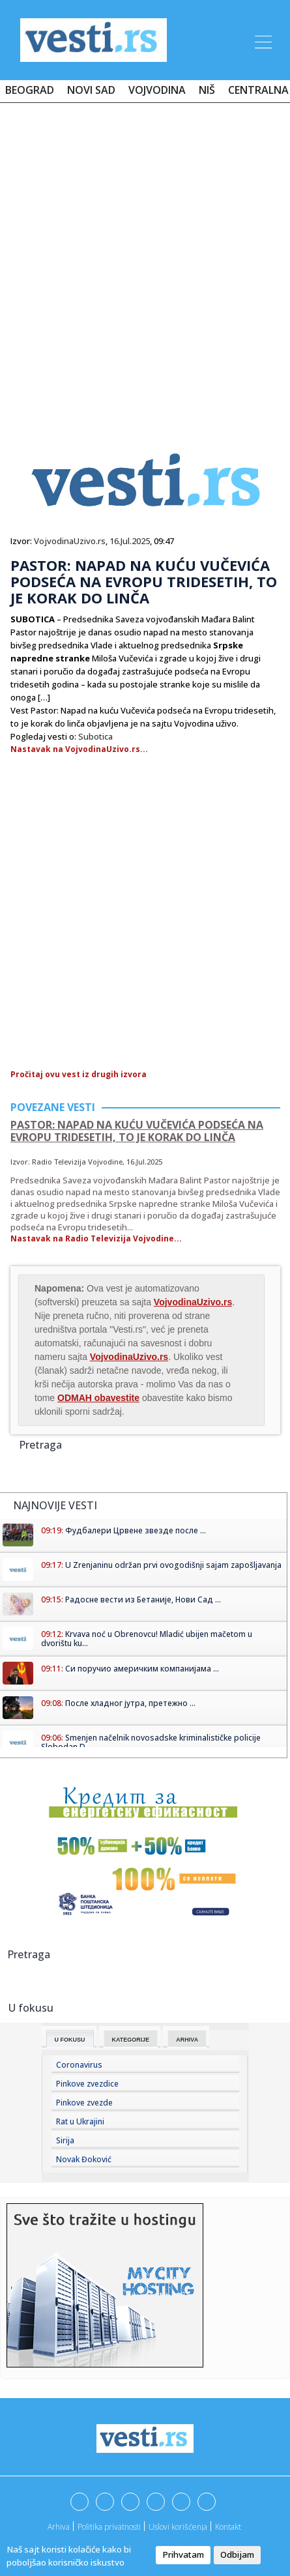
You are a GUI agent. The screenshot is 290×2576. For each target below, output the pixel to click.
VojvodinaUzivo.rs (70, 541)
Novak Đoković (83, 2159)
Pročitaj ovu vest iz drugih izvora (78, 1074)
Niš (207, 90)
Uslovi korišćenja (178, 2526)
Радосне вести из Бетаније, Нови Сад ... (143, 1599)
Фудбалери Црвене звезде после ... (135, 1530)
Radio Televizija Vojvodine (77, 1161)
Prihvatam (183, 2554)
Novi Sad (91, 90)
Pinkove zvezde (84, 2102)
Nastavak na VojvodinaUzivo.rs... (79, 749)
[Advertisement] (145, 264)
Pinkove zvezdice (87, 2083)
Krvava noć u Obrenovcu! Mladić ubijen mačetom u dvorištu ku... (146, 1638)
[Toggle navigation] (262, 39)
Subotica (95, 736)
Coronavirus (79, 2064)
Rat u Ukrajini (80, 2121)
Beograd (29, 90)
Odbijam (237, 2554)
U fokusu (70, 2039)
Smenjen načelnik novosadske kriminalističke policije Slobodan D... (151, 1742)
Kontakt (228, 2526)
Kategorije (131, 2039)
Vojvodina (157, 90)
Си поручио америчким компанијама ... (142, 1668)
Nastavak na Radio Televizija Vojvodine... (96, 1238)
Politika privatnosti (109, 2526)
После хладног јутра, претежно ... (130, 1703)
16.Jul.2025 (129, 541)
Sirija (65, 2140)
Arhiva (187, 2039)
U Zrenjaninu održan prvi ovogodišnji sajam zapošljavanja (173, 1564)
